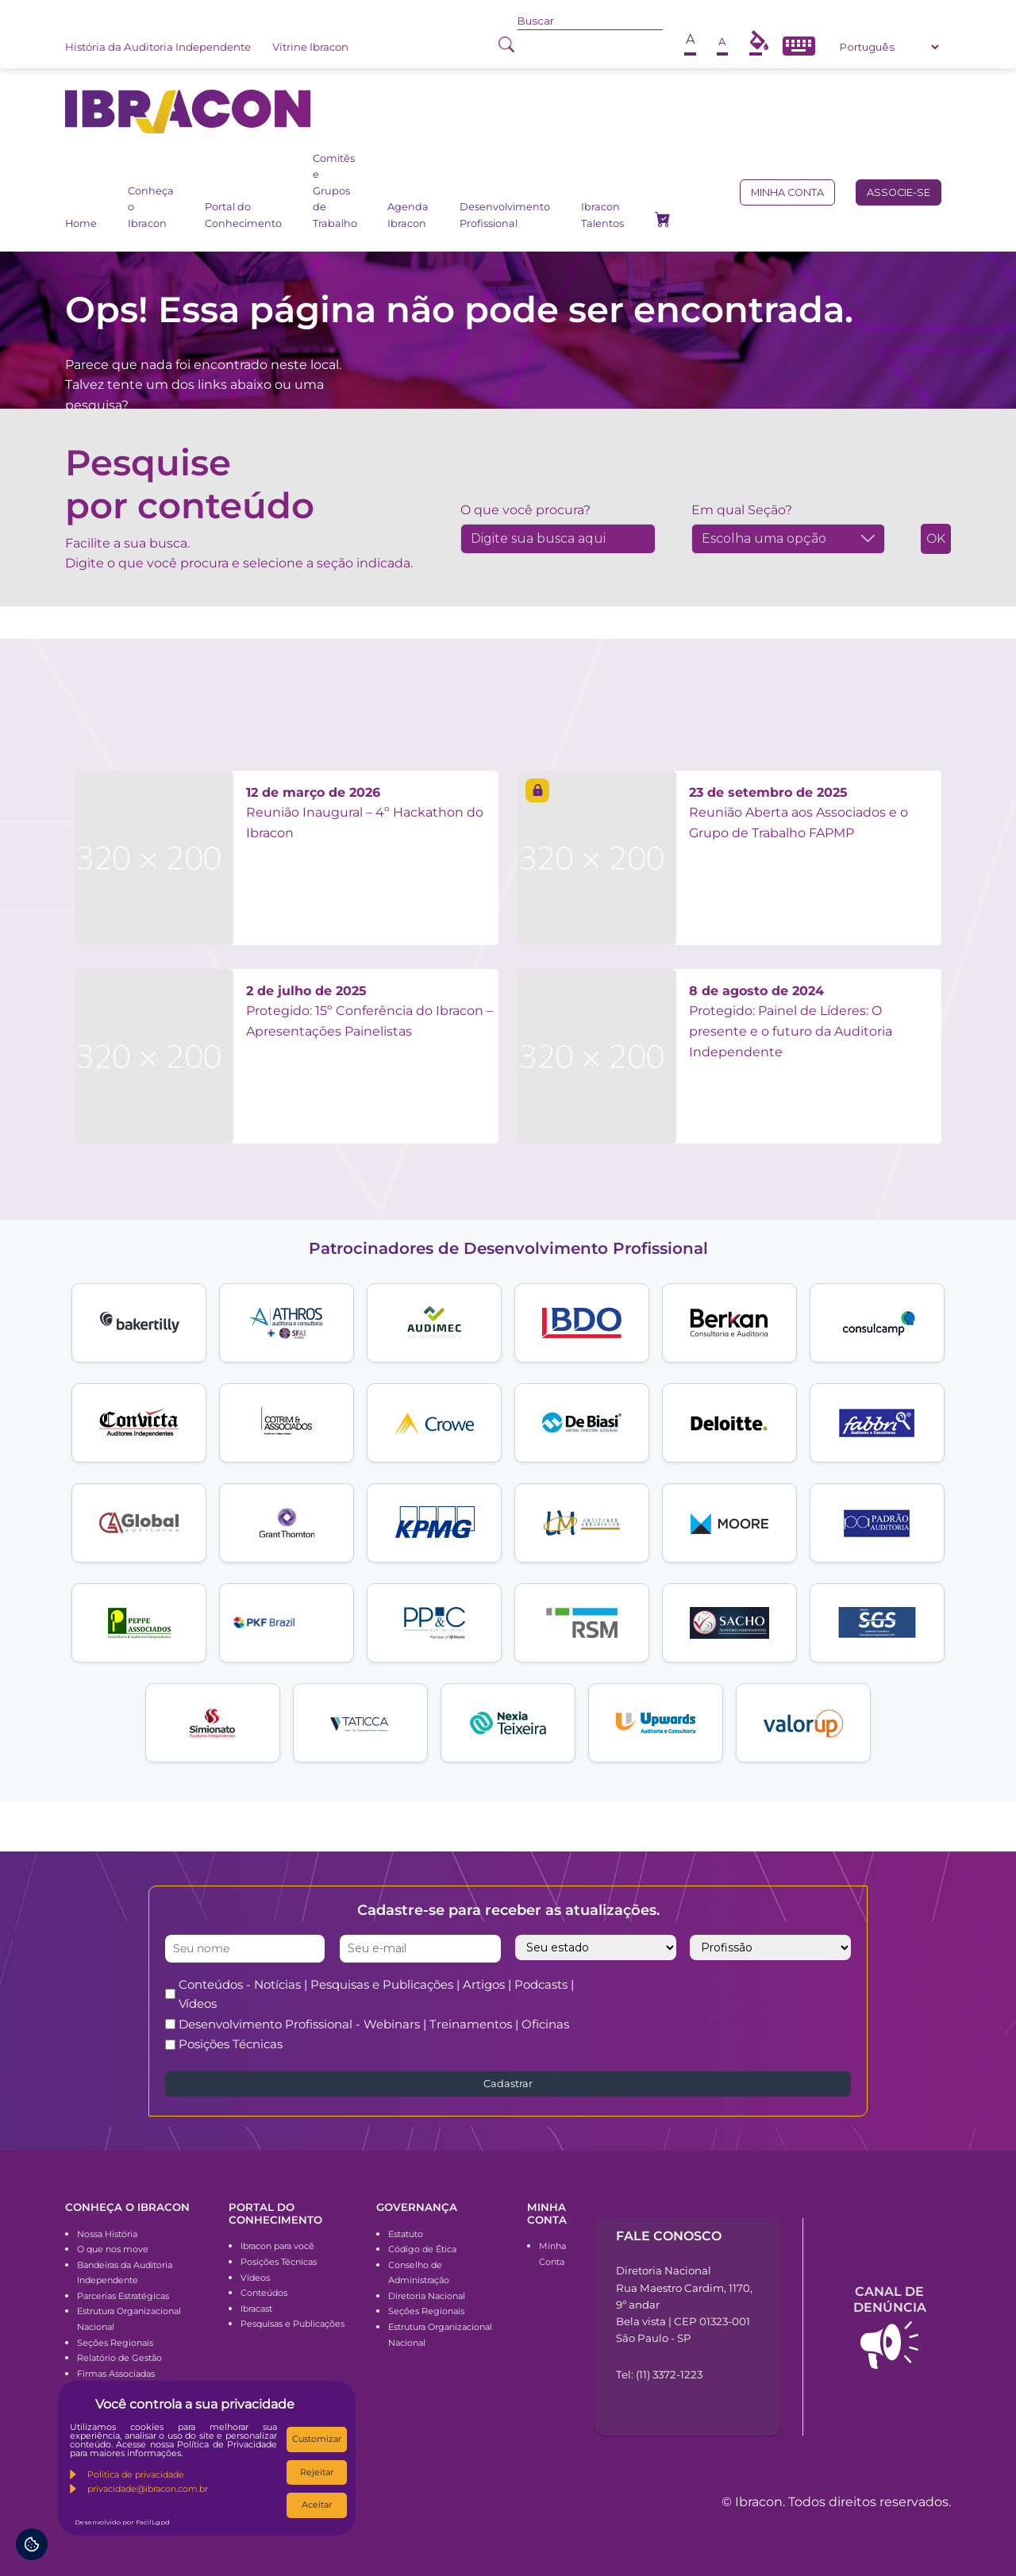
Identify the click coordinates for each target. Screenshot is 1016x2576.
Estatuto (405, 2234)
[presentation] (752, 2006)
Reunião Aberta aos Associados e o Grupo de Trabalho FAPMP (798, 812)
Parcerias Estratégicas (123, 2295)
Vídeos (255, 2277)
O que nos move (112, 2249)
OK (935, 538)
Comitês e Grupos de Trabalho (335, 190)
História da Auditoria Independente (158, 46)
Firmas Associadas (116, 2373)
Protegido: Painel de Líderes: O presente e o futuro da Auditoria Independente (790, 1021)
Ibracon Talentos (602, 215)
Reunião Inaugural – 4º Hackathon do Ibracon (364, 812)
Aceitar (317, 2504)
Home (81, 223)
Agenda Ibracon (408, 215)
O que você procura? (525, 509)
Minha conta (787, 192)
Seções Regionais (115, 2342)
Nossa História (107, 2234)
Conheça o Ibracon (151, 207)
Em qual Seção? (741, 509)
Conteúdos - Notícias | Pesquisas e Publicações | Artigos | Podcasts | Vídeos (376, 1994)
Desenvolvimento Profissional (505, 215)
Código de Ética (422, 2249)
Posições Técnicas (231, 2043)
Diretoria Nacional (426, 2295)
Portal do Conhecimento (243, 215)
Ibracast (256, 2308)
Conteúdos (264, 2292)
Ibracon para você (277, 2245)
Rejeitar (316, 2472)
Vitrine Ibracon (310, 46)
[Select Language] (889, 47)
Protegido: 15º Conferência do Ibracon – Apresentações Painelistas (369, 1011)
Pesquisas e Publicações (292, 2323)
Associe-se (898, 192)
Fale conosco (669, 2235)
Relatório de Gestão (119, 2357)
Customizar (316, 2438)
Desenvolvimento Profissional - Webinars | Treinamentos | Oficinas (374, 2024)
